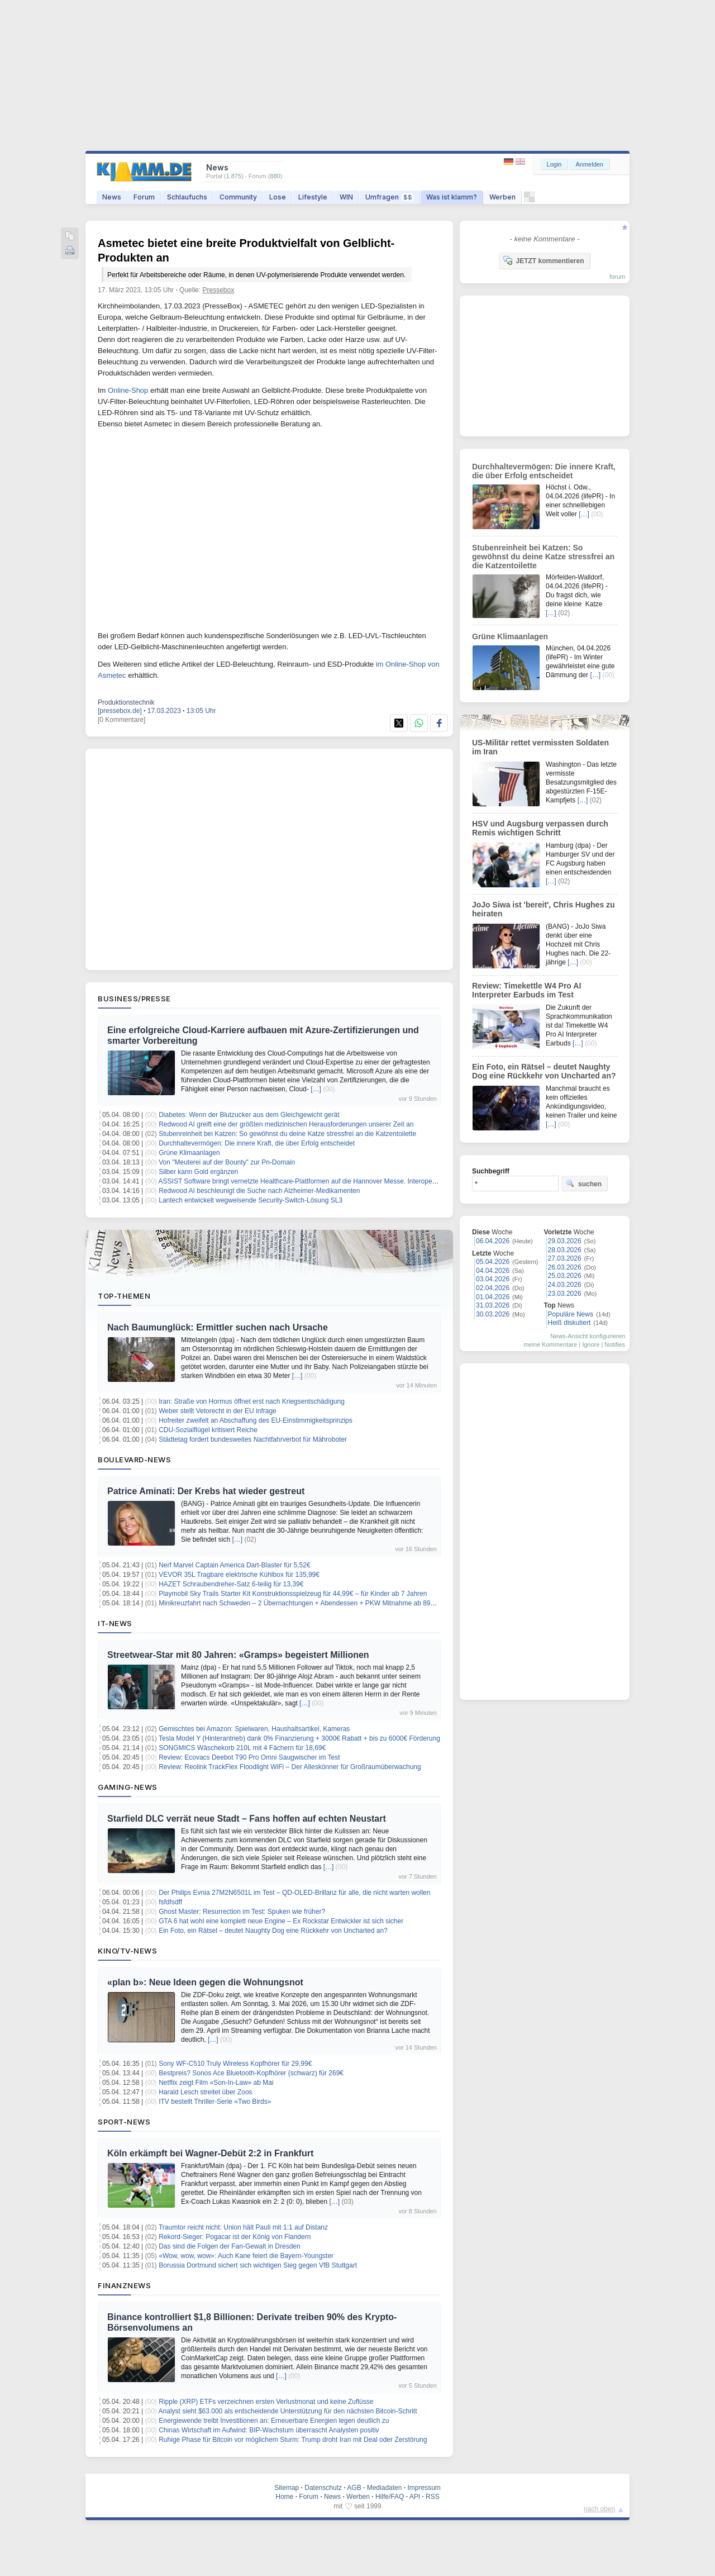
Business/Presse (134, 998)
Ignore (590, 1344)
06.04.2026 (492, 1241)
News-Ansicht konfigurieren (587, 1336)
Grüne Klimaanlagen (189, 1153)
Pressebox (218, 290)
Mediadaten (384, 2488)
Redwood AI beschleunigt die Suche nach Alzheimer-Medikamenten (259, 1191)
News (111, 197)
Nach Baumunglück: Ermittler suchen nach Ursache (217, 1327)
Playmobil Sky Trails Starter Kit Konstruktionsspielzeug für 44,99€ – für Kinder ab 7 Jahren (293, 1594)
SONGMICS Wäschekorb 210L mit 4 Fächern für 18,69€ (242, 1748)
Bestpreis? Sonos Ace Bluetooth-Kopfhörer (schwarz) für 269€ (251, 2073)
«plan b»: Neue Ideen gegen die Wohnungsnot (205, 1982)
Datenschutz (323, 2488)
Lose (277, 197)
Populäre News (570, 1314)
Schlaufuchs (187, 197)
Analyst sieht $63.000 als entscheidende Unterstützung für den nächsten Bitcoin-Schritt (288, 2411)
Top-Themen (124, 1295)
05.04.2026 (492, 1262)
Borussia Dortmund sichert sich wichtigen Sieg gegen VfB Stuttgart (258, 2265)
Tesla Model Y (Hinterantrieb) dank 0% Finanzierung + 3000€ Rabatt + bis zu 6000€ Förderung (299, 1738)
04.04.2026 (492, 1271)
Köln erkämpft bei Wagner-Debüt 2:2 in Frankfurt (210, 2153)
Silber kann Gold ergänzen (198, 1172)
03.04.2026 (492, 1279)
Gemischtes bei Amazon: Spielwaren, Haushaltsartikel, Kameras (254, 1729)
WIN (346, 197)
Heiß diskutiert (569, 1323)
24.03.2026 (564, 1285)
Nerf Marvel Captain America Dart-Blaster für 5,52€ (234, 1565)
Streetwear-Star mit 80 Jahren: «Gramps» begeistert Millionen (238, 1655)
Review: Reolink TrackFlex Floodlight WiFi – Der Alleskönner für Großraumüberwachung (290, 1767)
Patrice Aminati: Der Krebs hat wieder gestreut (205, 1491)
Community (238, 197)
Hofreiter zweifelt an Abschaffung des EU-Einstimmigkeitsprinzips (255, 1420)
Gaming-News (128, 1787)
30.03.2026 (492, 1314)
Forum (144, 197)
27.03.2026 (564, 1258)
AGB (354, 2488)
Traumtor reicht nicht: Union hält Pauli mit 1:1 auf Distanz (243, 2227)
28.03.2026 (564, 1250)
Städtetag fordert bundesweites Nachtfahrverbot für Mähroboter (253, 1439)
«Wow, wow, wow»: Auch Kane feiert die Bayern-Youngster (246, 2256)
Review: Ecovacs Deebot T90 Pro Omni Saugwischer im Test (249, 1757)
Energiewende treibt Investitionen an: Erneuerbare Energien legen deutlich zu (274, 2421)
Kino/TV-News (127, 1950)
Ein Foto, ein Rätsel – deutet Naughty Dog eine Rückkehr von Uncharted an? (273, 1931)
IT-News (115, 1623)
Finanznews (124, 2285)
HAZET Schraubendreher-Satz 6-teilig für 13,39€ (231, 1584)
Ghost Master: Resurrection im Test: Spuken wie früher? (242, 1912)
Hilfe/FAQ (389, 2497)
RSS (433, 2497)
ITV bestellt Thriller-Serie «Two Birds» (215, 2102)
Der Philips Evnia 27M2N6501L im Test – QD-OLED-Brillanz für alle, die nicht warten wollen (294, 1893)
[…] (316, 1089)
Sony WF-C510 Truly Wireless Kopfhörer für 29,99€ (235, 2064)
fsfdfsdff (170, 1902)
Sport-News (124, 2121)
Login (554, 164)
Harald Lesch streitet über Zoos (205, 2092)
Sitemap (286, 2488)
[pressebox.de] (120, 711)
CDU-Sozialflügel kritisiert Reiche (208, 1430)
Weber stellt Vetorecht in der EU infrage (218, 1411)
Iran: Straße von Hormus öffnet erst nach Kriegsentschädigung (252, 1401)
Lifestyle (312, 197)
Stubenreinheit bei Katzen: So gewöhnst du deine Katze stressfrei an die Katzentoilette (287, 1134)
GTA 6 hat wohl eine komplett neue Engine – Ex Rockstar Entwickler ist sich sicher (281, 1921)
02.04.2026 (492, 1288)
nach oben (599, 2509)
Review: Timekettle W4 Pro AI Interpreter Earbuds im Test (526, 990)
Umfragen (389, 197)
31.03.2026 (492, 1305)
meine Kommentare (550, 1344)
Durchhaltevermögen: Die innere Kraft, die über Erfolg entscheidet (257, 1143)
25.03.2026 (564, 1276)
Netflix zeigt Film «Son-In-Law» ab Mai (216, 2083)
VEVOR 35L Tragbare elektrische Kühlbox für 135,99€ (239, 1575)
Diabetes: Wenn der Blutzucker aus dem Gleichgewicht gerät (249, 1115)
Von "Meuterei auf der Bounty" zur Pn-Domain (227, 1162)
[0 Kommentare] (121, 720)
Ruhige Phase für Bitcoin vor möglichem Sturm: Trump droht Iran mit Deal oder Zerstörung (293, 2440)
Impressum (423, 2488)
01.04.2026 (492, 1297)
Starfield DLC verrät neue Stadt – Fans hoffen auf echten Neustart (246, 1818)
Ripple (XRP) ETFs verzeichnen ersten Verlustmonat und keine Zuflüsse (266, 2402)
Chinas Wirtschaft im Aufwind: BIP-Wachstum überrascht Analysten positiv (269, 2430)
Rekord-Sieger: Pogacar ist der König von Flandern (235, 2237)
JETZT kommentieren (543, 260)
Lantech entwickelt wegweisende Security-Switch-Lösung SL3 (250, 1200)
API (414, 2497)
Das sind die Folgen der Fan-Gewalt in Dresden (229, 2246)
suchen (584, 1183)
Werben (502, 197)
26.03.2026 (564, 1267)
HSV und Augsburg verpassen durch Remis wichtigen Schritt (540, 828)
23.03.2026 (564, 1293)
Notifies (614, 1344)
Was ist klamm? (451, 197)
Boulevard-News (134, 1459)
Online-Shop (128, 390)
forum (617, 276)
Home (284, 2497)
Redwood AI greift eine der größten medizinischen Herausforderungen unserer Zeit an (286, 1124)
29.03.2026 (564, 1241)
